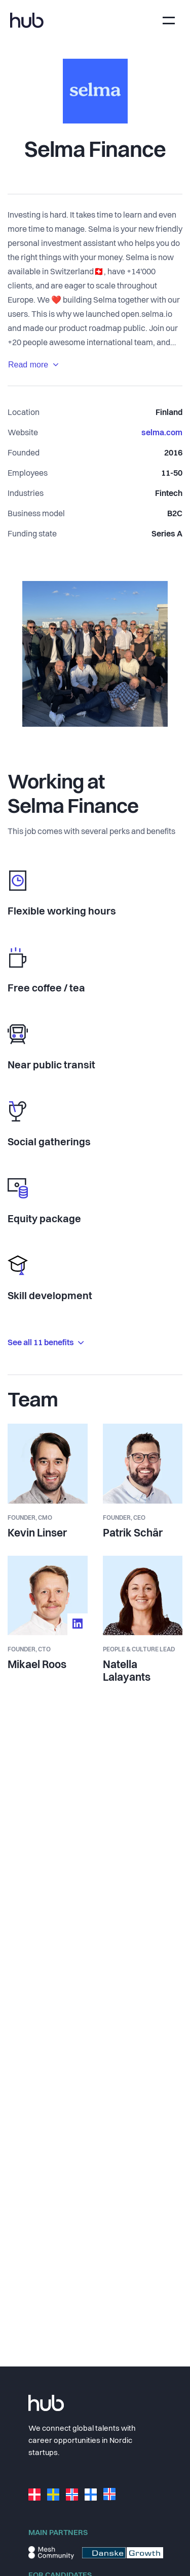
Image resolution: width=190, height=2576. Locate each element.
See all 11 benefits (46, 1343)
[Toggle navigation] (169, 20)
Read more (33, 364)
